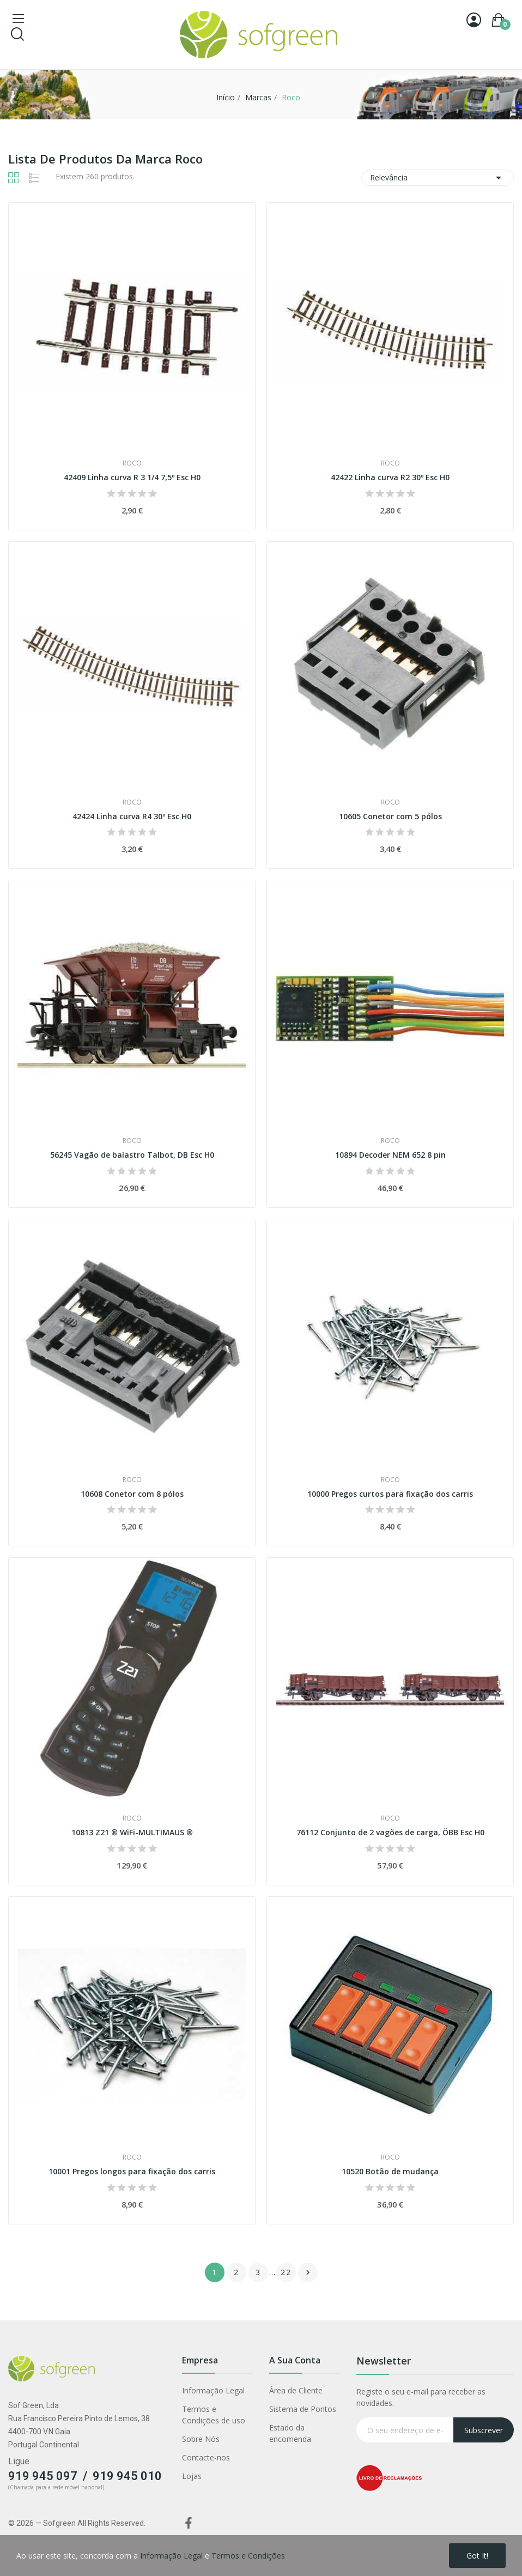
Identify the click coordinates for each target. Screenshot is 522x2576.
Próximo (308, 2272)
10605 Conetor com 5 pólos (390, 816)
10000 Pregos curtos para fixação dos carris (390, 1494)
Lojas (192, 2476)
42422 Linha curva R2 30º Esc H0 (390, 477)
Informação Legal (213, 2390)
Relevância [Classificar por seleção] (437, 177)
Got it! (477, 2555)
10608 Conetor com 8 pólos (132, 1494)
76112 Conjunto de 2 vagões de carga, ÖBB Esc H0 (390, 1832)
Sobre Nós (201, 2439)
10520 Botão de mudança (390, 2171)
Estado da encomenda (290, 2433)
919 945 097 (42, 2476)
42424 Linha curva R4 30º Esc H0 (131, 816)
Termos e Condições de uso (213, 2415)
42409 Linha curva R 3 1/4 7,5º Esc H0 (132, 477)
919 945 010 (127, 2476)
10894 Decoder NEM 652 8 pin (390, 1155)
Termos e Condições (248, 2555)
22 (286, 2272)
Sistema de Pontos (302, 2409)
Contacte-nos (206, 2457)
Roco (132, 463)
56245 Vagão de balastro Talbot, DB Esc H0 (132, 1155)
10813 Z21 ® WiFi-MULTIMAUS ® (132, 1832)
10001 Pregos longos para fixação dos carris (131, 2171)
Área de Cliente (296, 2390)
